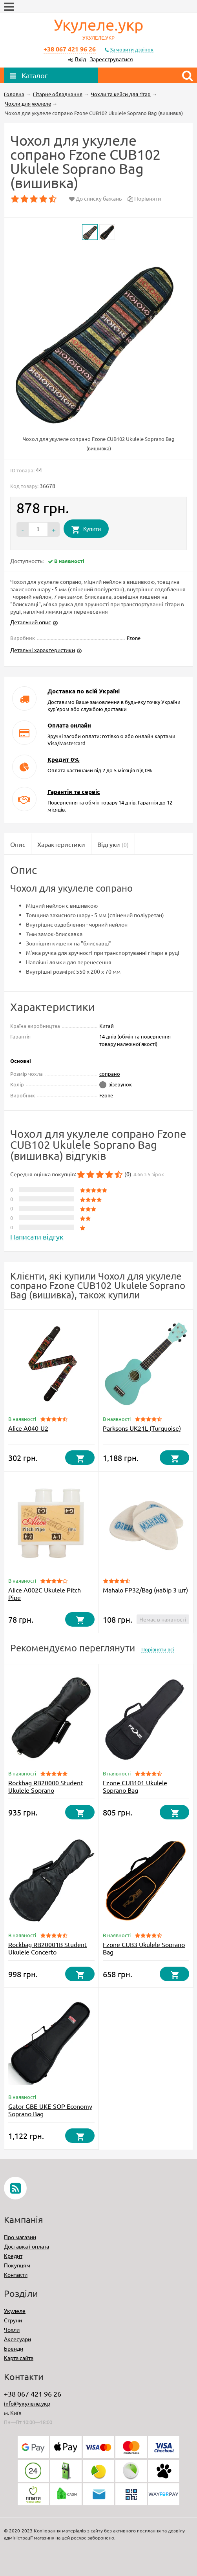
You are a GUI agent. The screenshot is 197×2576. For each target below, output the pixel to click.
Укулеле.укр (98, 28)
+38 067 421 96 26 (70, 49)
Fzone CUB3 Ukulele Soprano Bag (144, 1948)
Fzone (106, 1095)
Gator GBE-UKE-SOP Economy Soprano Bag (50, 2109)
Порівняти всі (157, 1649)
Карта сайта (18, 2357)
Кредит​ (13, 2255)
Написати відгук (37, 1236)
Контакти (15, 2274)
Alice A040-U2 (28, 1428)
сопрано (109, 1073)
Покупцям (17, 2265)
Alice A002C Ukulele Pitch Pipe (44, 1593)
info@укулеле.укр (27, 2403)
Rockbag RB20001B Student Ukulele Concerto (47, 1948)
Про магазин (20, 2236)
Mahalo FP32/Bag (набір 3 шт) (145, 1590)
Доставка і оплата (26, 2246)
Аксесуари (17, 2338)
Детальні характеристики (42, 649)
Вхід (80, 58)
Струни (13, 2320)
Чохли (12, 2329)
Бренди (13, 2348)
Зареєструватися (111, 58)
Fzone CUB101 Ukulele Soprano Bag (135, 1786)
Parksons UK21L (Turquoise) (142, 1428)
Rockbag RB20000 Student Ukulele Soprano (45, 1786)
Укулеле (15, 2310)
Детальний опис (30, 621)
